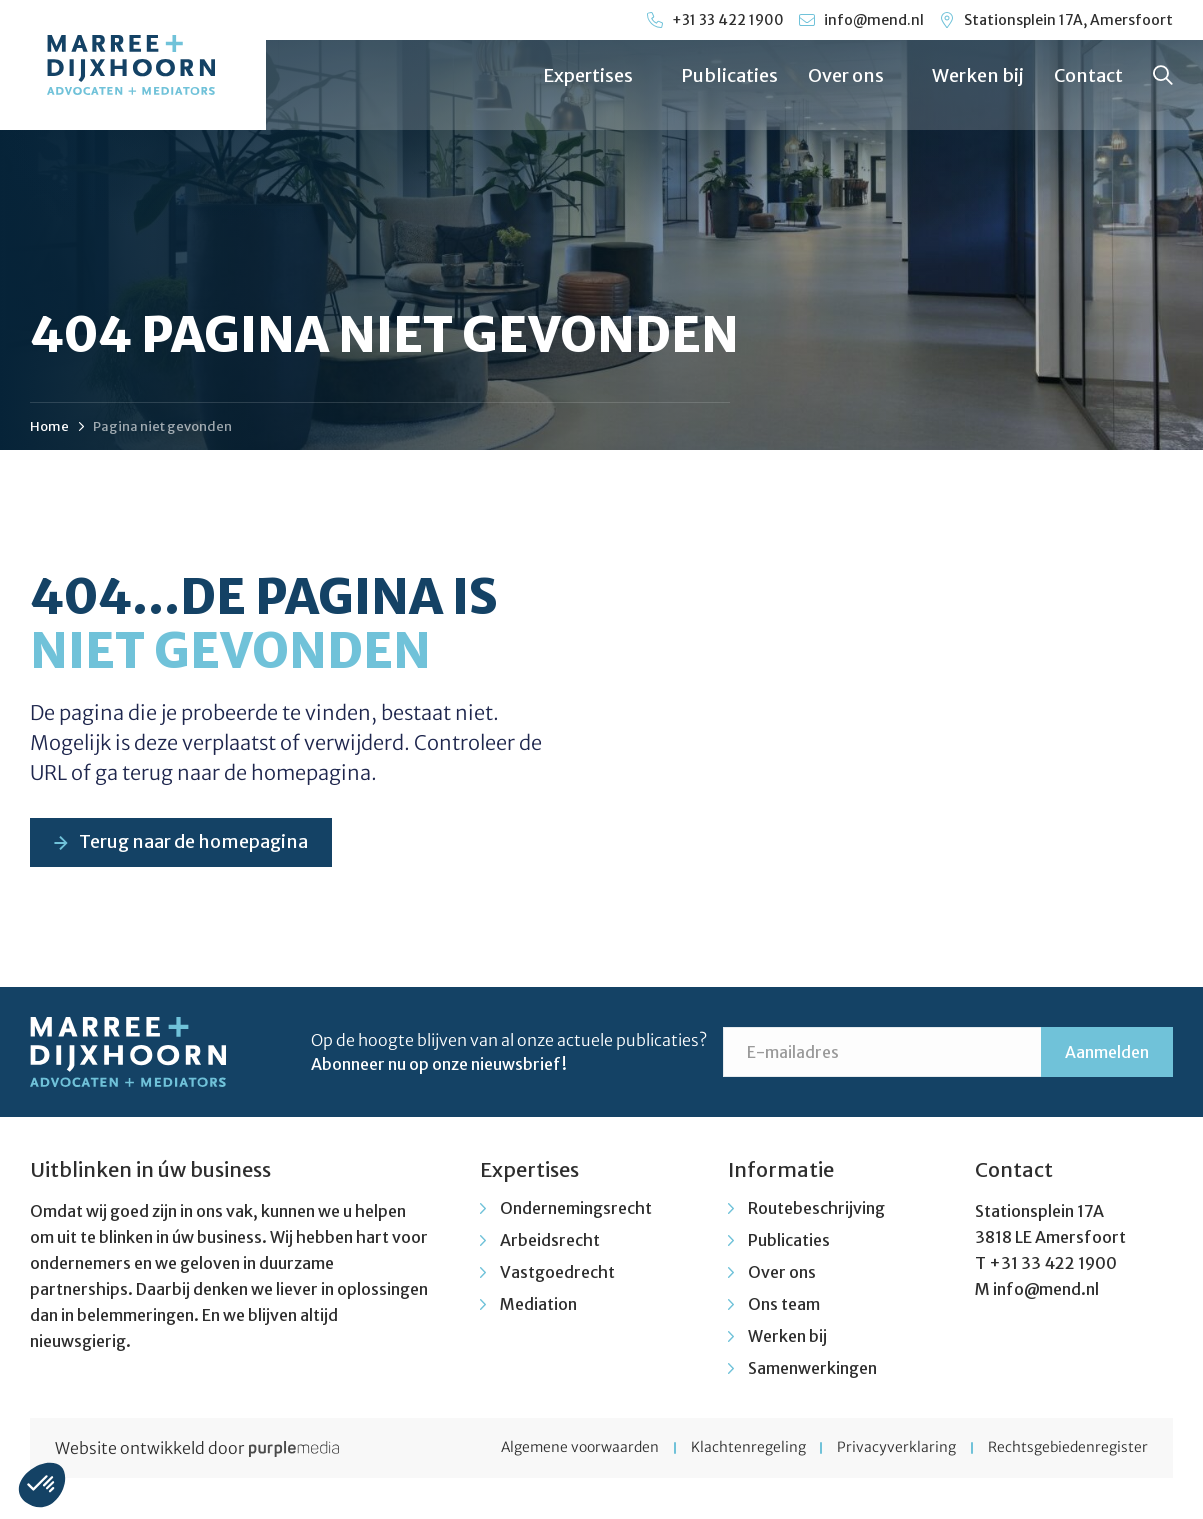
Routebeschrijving (816, 1209)
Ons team (784, 1305)
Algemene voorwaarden (571, 1449)
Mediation (538, 1305)
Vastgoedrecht (557, 1273)
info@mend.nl (1046, 1290)
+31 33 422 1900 (1053, 1264)
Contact (1088, 75)
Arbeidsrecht (550, 1241)
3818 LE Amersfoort (1050, 1238)
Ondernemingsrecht (576, 1209)
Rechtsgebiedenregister (1067, 1449)
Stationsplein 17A (1039, 1212)
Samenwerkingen (812, 1369)
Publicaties (729, 75)
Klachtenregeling (742, 1449)
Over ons (855, 75)
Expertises (597, 75)
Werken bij (978, 75)
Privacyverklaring (893, 1449)
